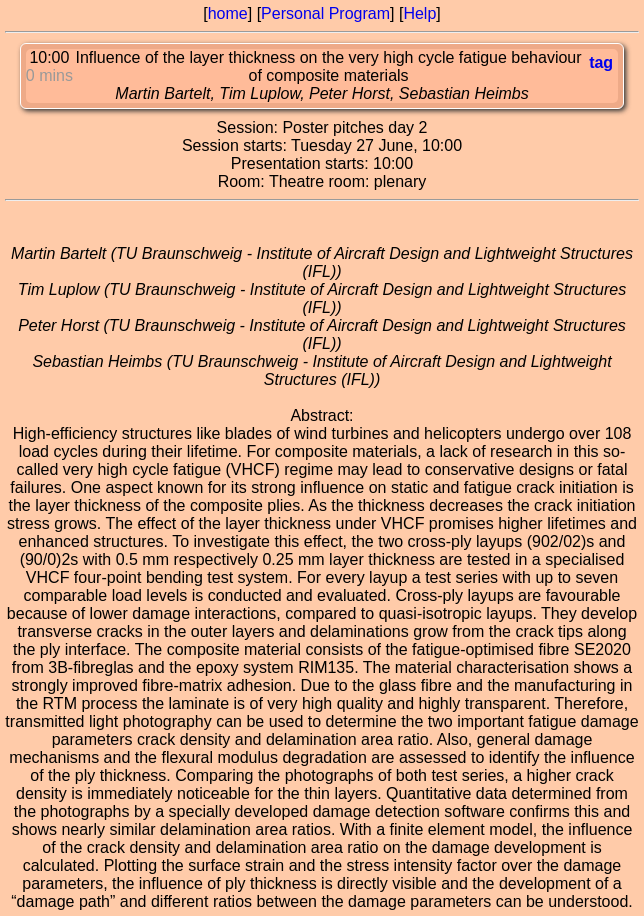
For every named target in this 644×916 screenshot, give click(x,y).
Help (419, 13)
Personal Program (325, 13)
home (228, 13)
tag (601, 62)
